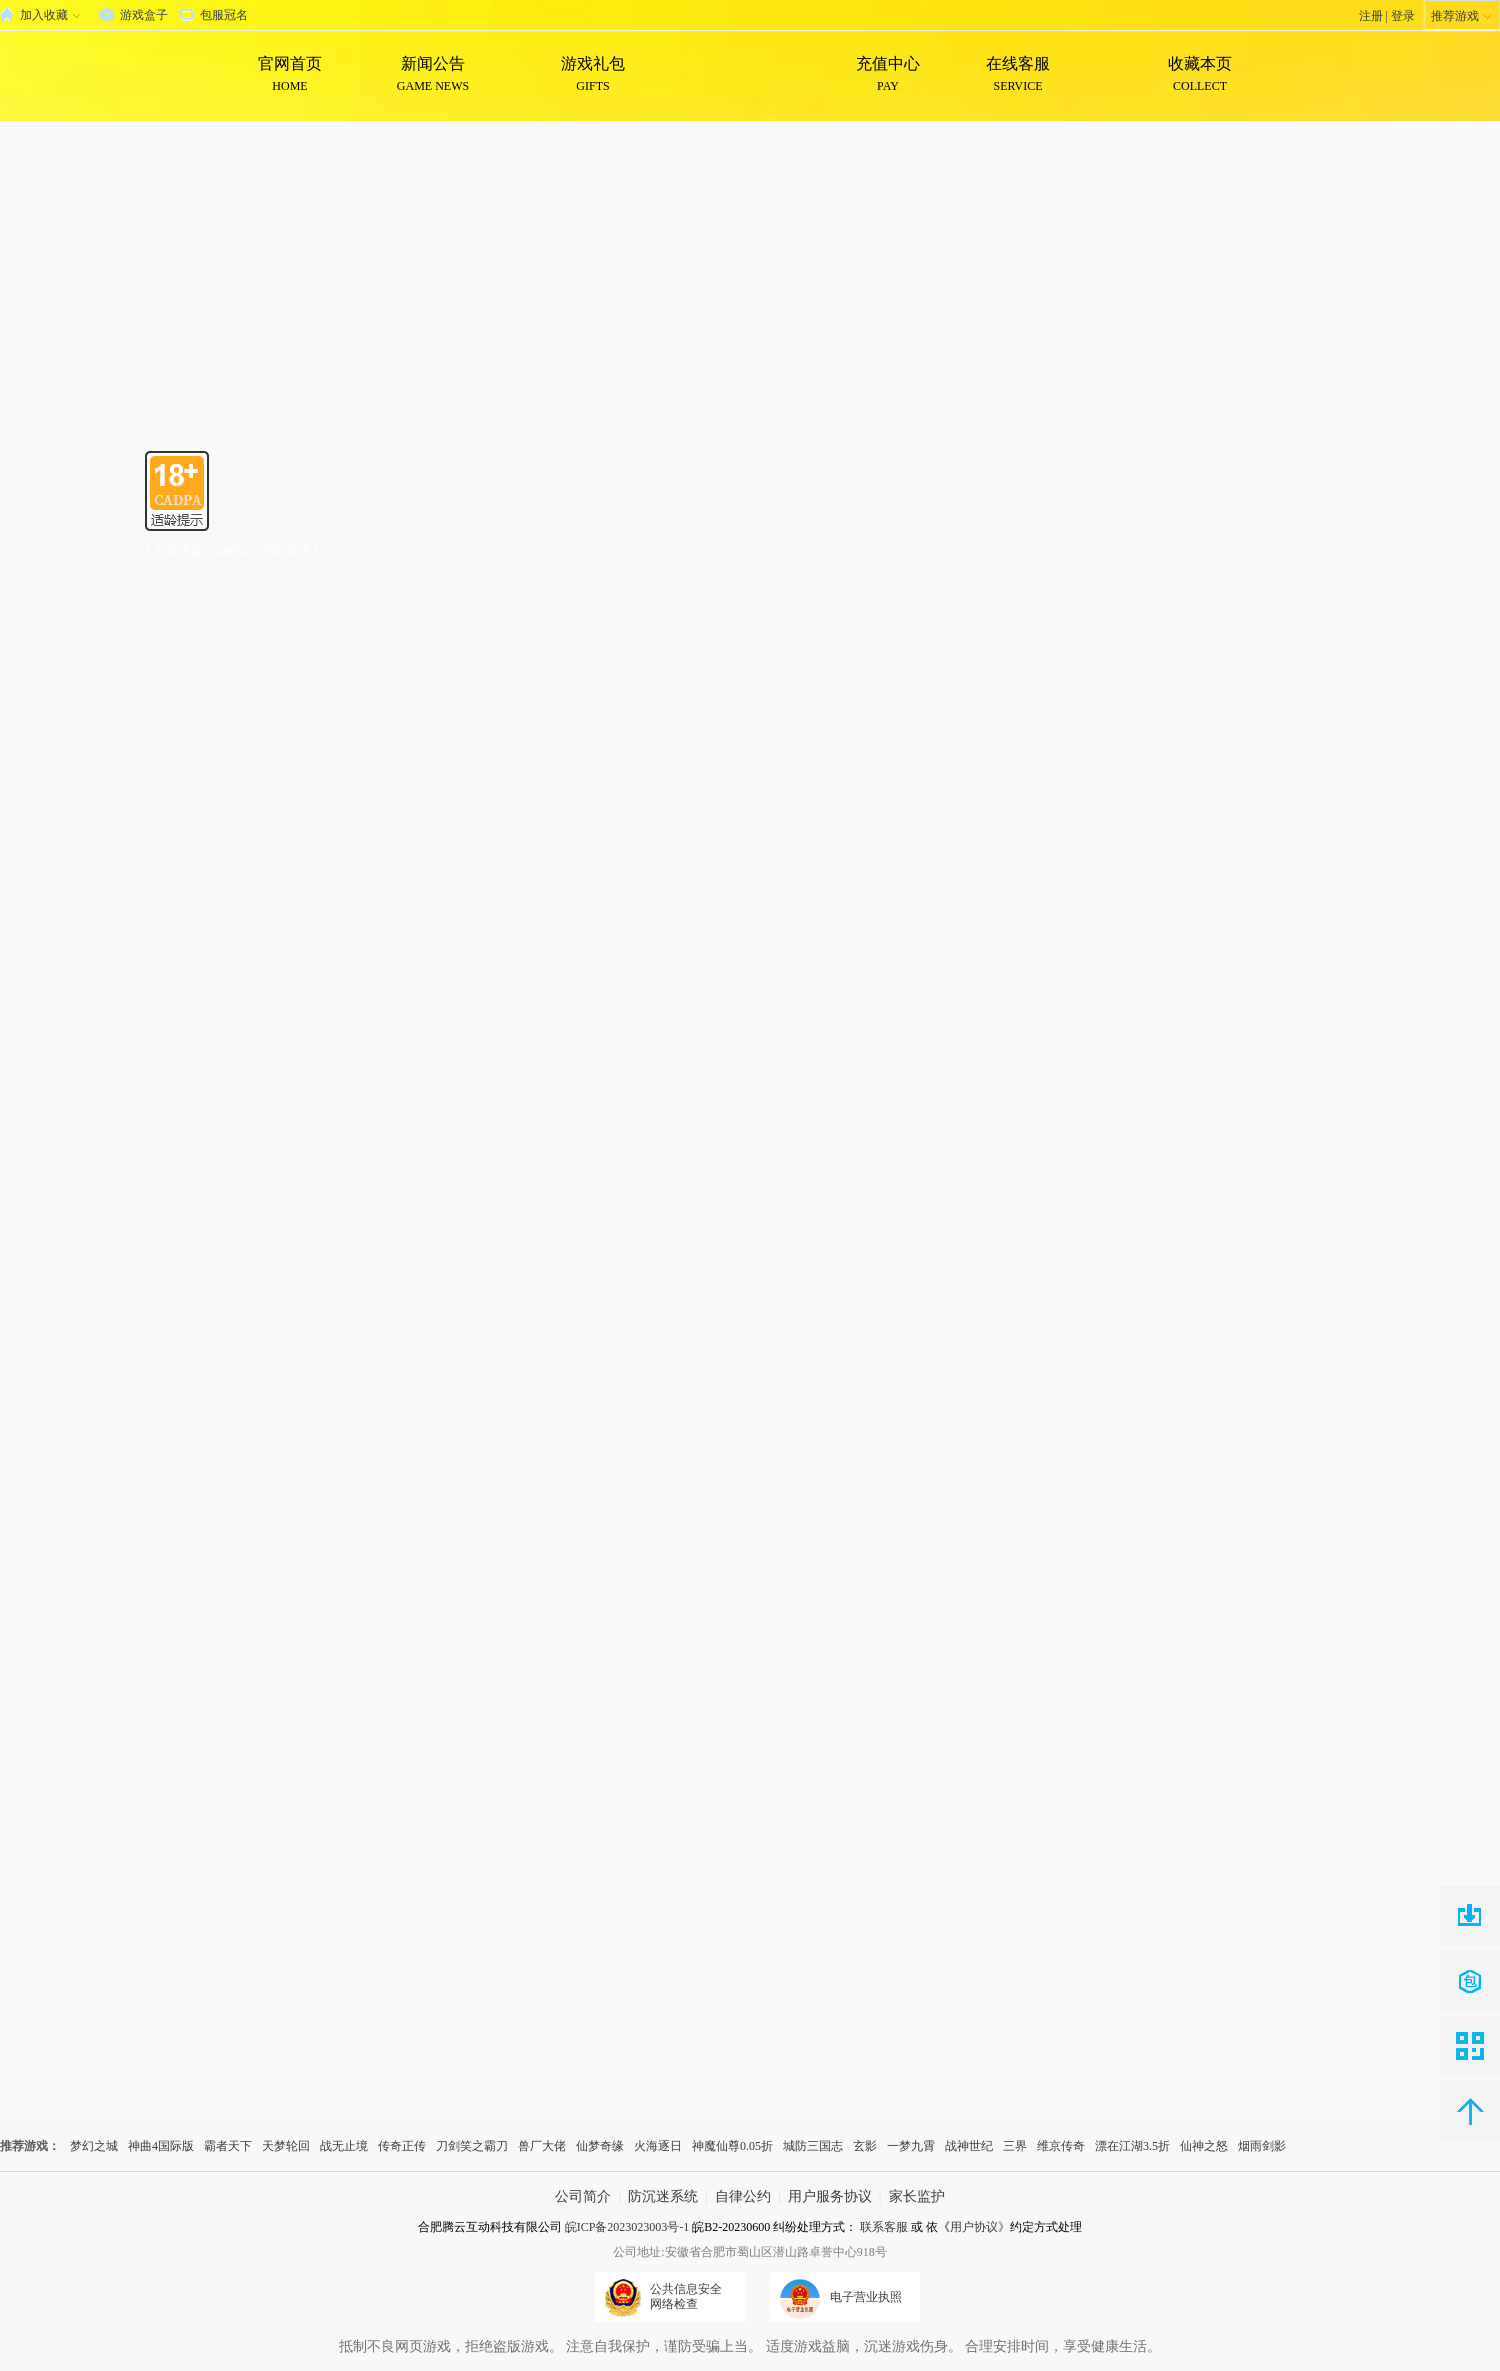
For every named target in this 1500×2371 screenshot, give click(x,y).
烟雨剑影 (1262, 2146)
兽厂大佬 (542, 2146)
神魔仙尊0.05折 (732, 2146)
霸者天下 (228, 2146)
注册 (1371, 16)
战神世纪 (969, 2146)
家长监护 (917, 2196)
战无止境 (344, 2146)
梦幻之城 (94, 2146)
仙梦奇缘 (600, 2146)
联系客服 (884, 2227)
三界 (1015, 2146)
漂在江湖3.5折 (1132, 2146)
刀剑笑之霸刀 (472, 2146)
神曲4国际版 (161, 2146)
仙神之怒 (1204, 2146)
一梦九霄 (911, 2146)
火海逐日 (658, 2146)
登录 (1403, 16)
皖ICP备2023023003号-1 (627, 2227)
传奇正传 (402, 2146)
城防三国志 (813, 2146)
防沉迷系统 (663, 2196)
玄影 (865, 2146)
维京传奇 (1061, 2146)
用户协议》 (980, 2227)
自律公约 (743, 2196)
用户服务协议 (830, 2196)
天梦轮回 (286, 2146)
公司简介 (583, 2196)
